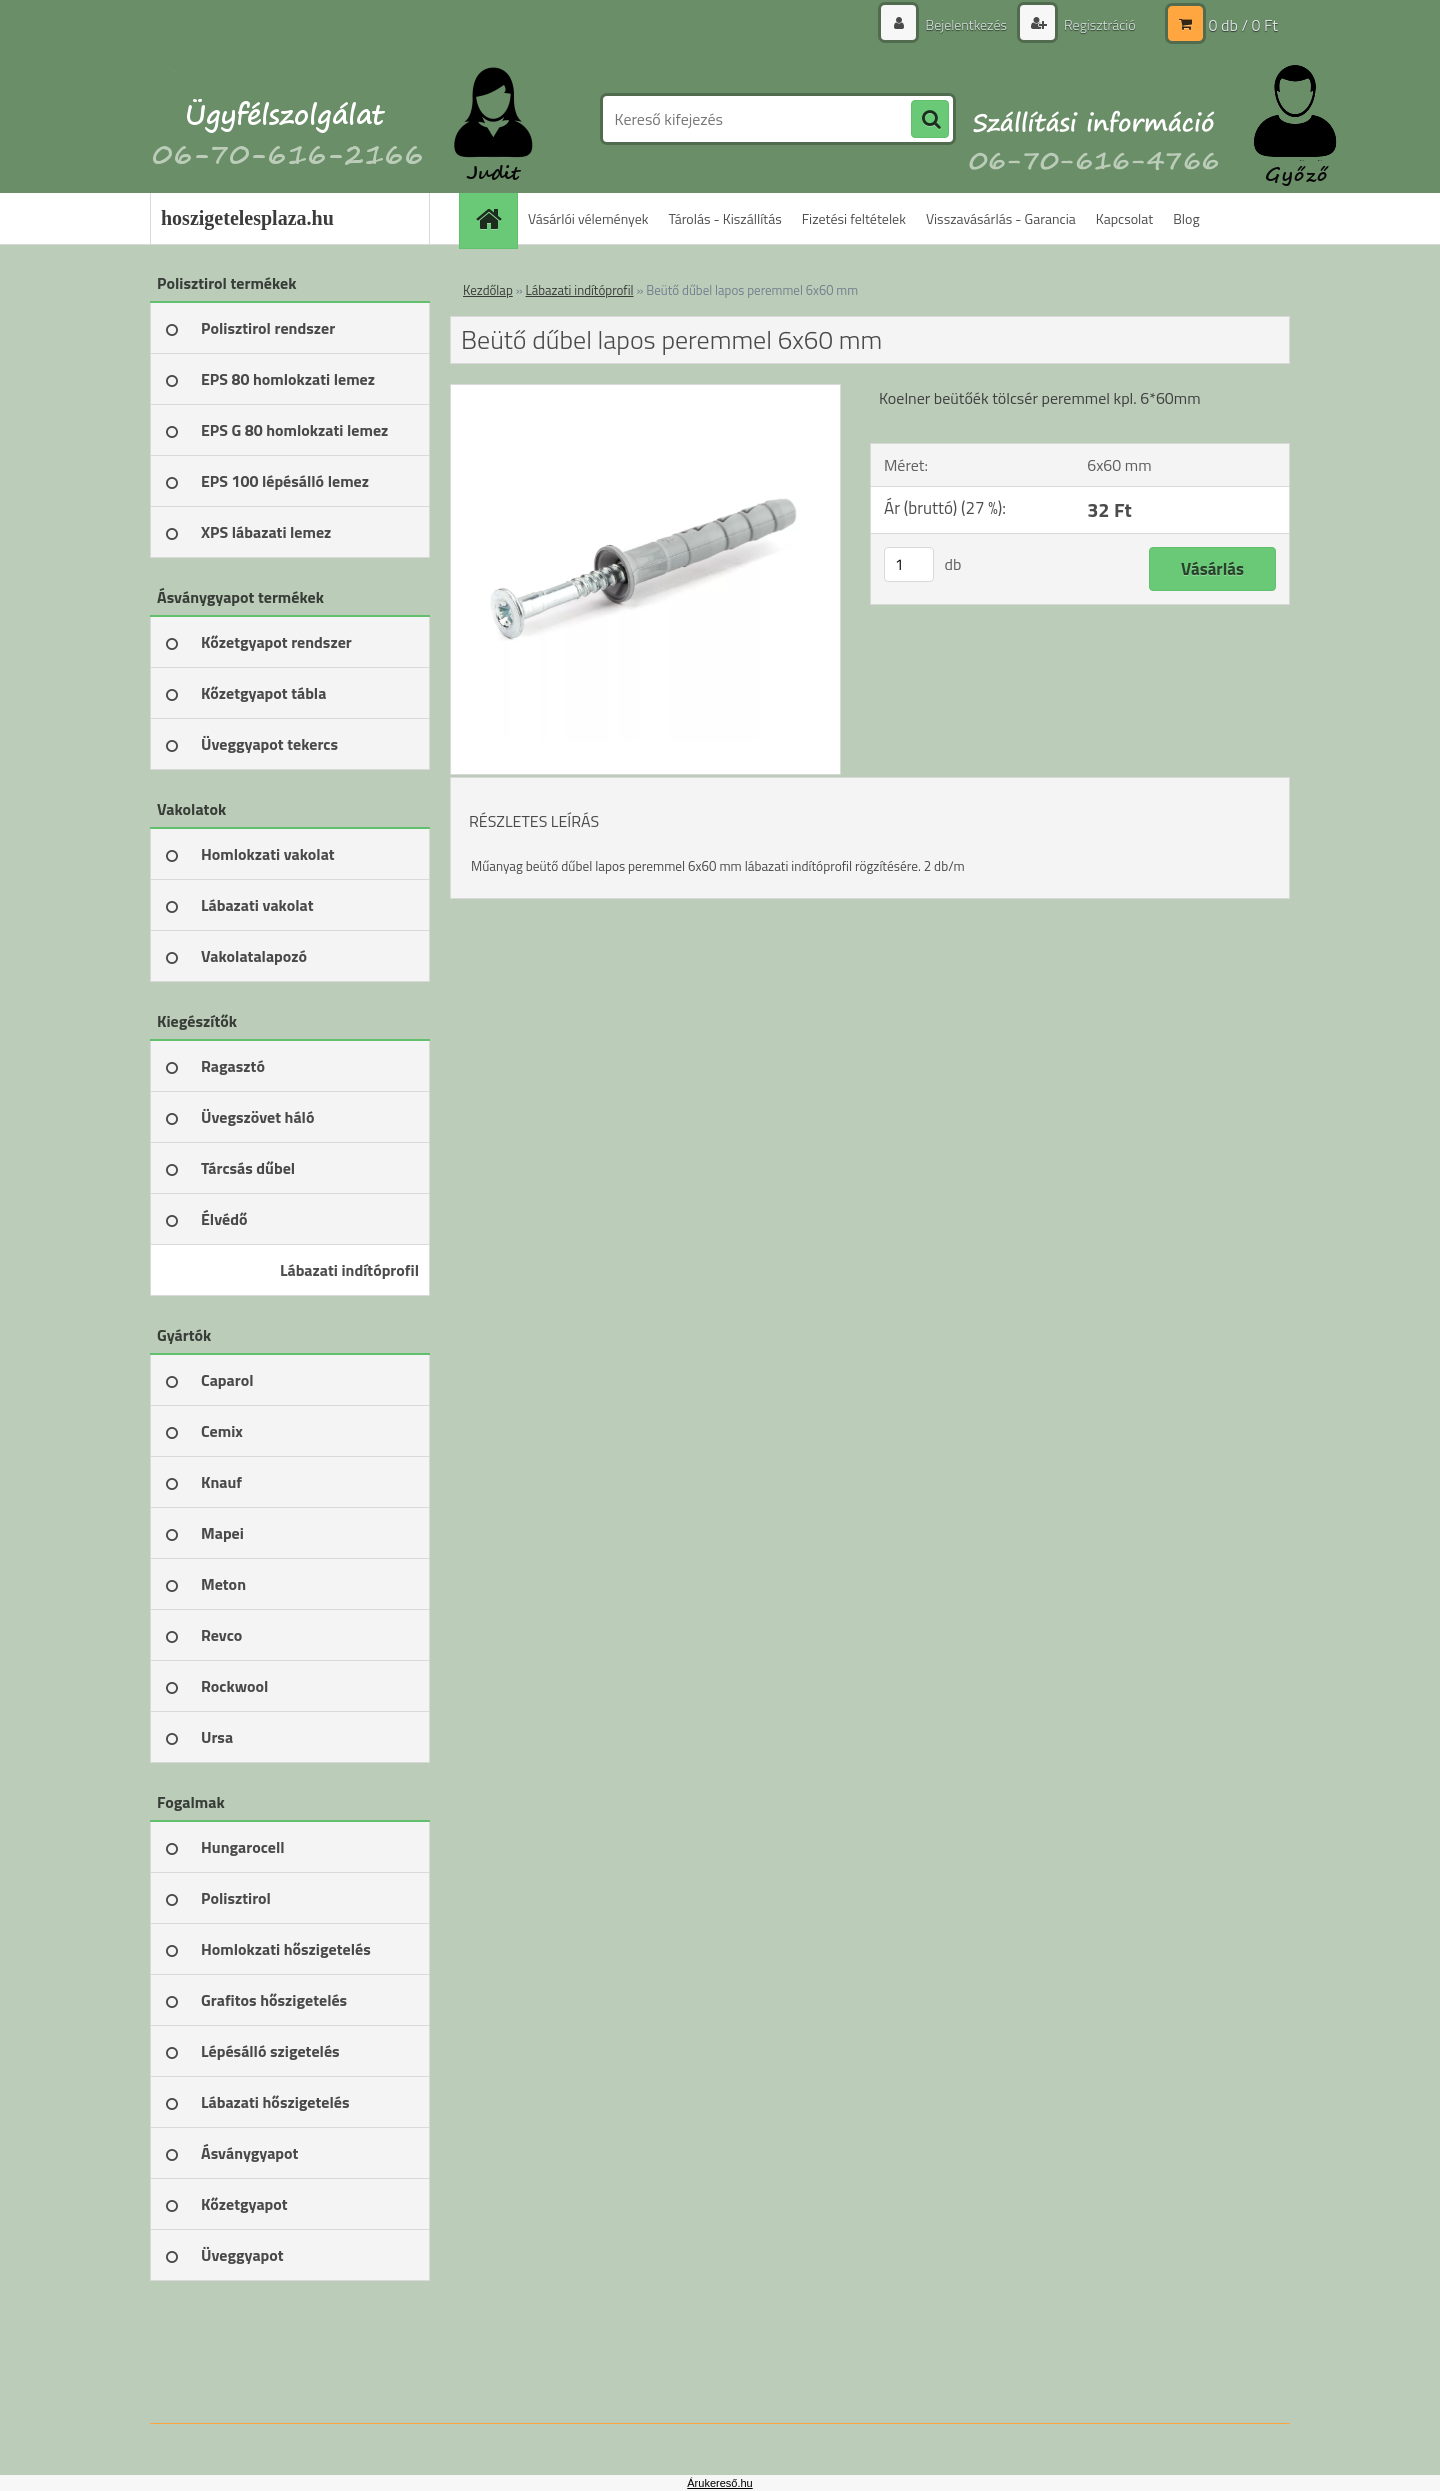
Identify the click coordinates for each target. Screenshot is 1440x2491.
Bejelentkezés (966, 24)
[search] (930, 120)
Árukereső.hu (719, 2483)
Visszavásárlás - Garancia (1001, 218)
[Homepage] (495, 218)
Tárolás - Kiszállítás (725, 218)
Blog (1186, 218)
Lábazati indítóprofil (580, 290)
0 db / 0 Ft (1243, 25)
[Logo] (287, 119)
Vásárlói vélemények (588, 218)
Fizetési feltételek (854, 218)
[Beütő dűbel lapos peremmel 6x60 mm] (645, 393)
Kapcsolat (1125, 218)
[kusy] (909, 564)
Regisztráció (1098, 24)
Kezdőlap (488, 290)
